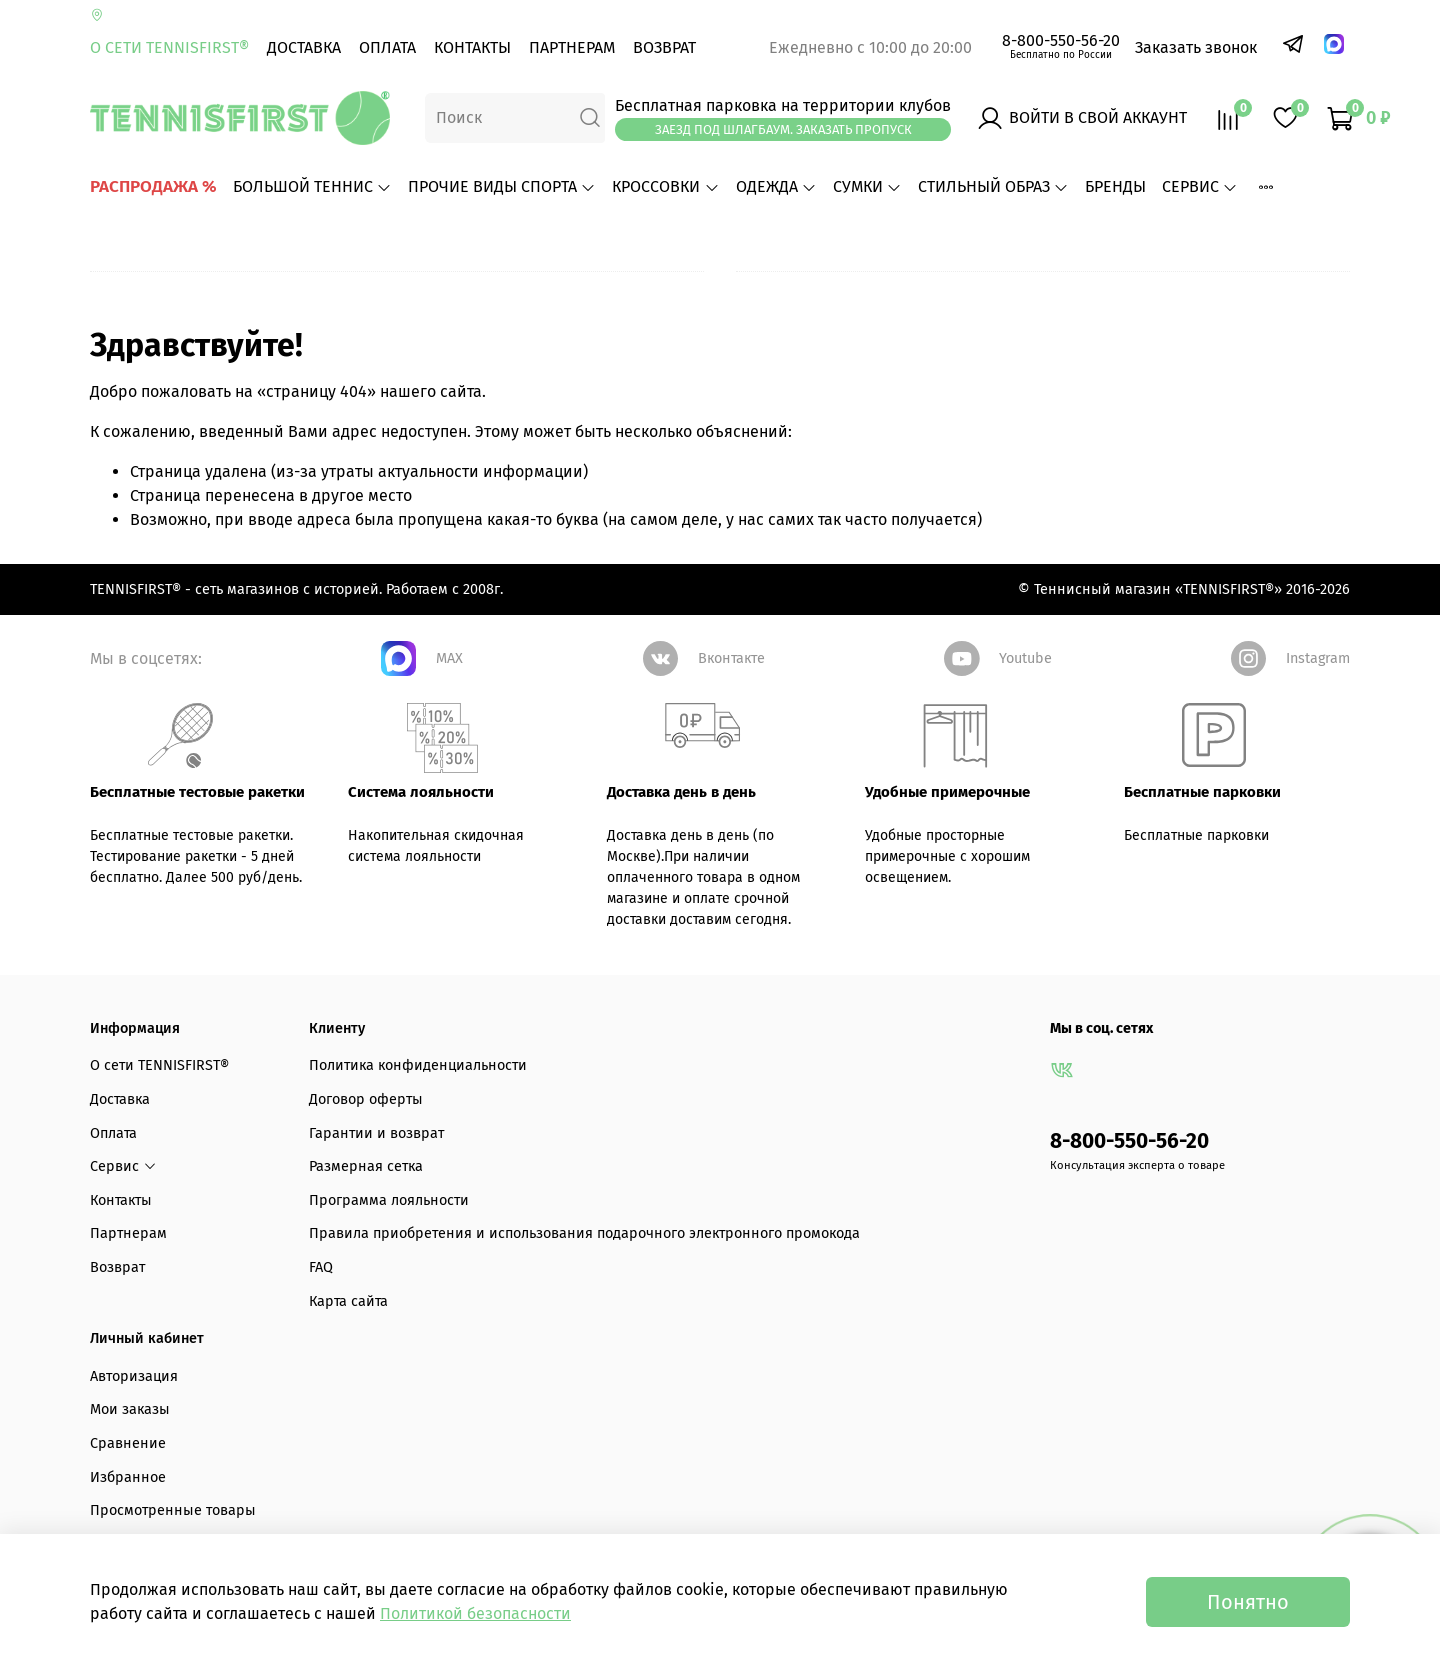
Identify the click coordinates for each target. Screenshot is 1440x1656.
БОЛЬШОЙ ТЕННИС (312, 186)
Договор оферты (366, 1099)
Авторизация (134, 1376)
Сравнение (128, 1443)
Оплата (387, 47)
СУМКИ (867, 186)
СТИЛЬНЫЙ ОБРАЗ (993, 186)
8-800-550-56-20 (1061, 40)
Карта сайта (348, 1301)
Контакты (472, 47)
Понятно (1248, 1602)
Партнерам (572, 47)
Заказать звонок (1196, 47)
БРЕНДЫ (1115, 186)
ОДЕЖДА (776, 186)
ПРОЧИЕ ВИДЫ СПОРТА (502, 186)
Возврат (664, 47)
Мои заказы (130, 1409)
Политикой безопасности (475, 1613)
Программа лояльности (389, 1200)
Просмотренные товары (173, 1510)
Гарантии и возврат (376, 1133)
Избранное (128, 1477)
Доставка (304, 47)
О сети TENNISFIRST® (169, 47)
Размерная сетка (366, 1166)
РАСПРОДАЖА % (153, 186)
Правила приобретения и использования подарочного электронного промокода (584, 1233)
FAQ (321, 1267)
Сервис (1200, 186)
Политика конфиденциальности (418, 1065)
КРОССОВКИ (665, 186)
